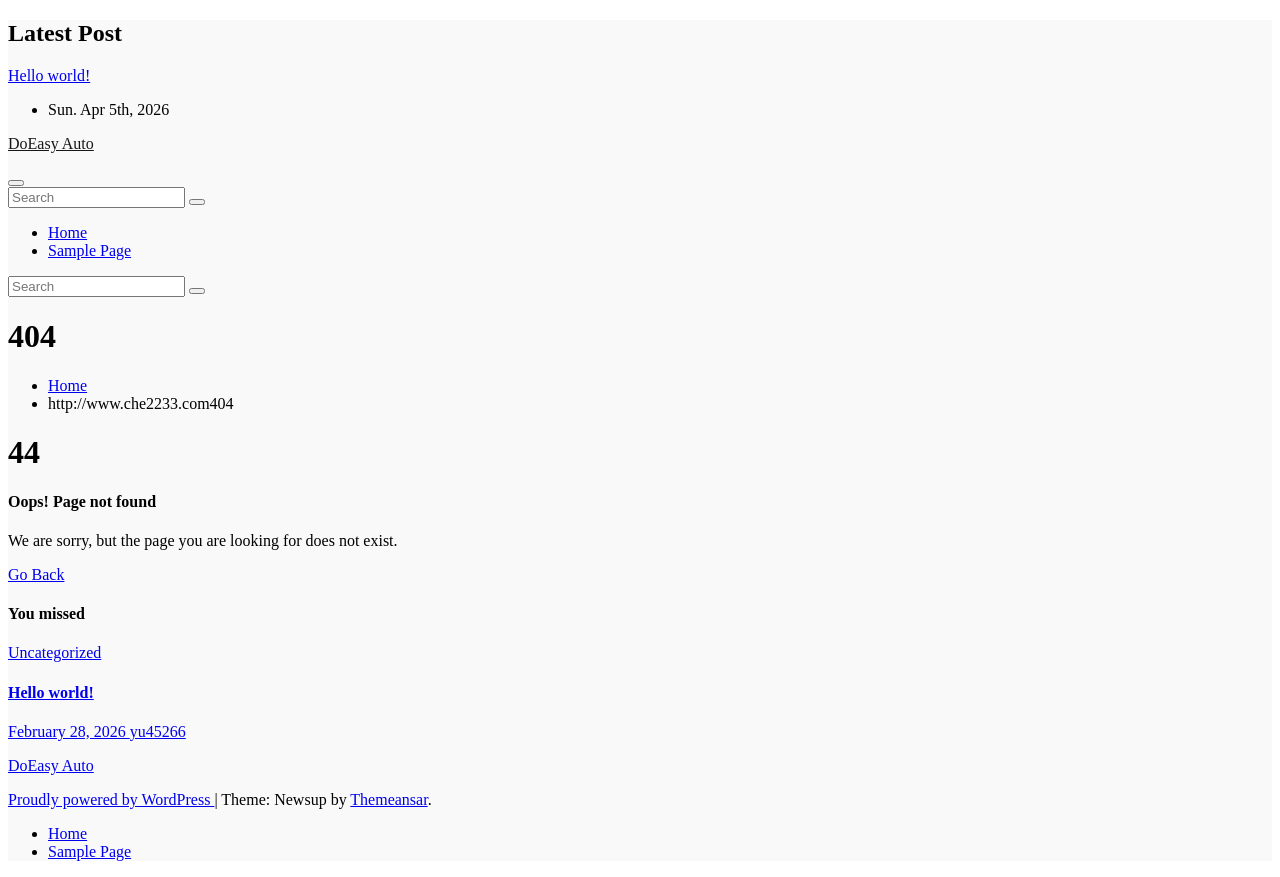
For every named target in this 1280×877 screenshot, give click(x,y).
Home (67, 232)
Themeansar (388, 799)
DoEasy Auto (51, 143)
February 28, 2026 (69, 731)
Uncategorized (54, 652)
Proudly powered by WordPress (111, 799)
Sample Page (89, 250)
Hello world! (51, 692)
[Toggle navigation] (16, 183)
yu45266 (158, 731)
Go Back (36, 574)
